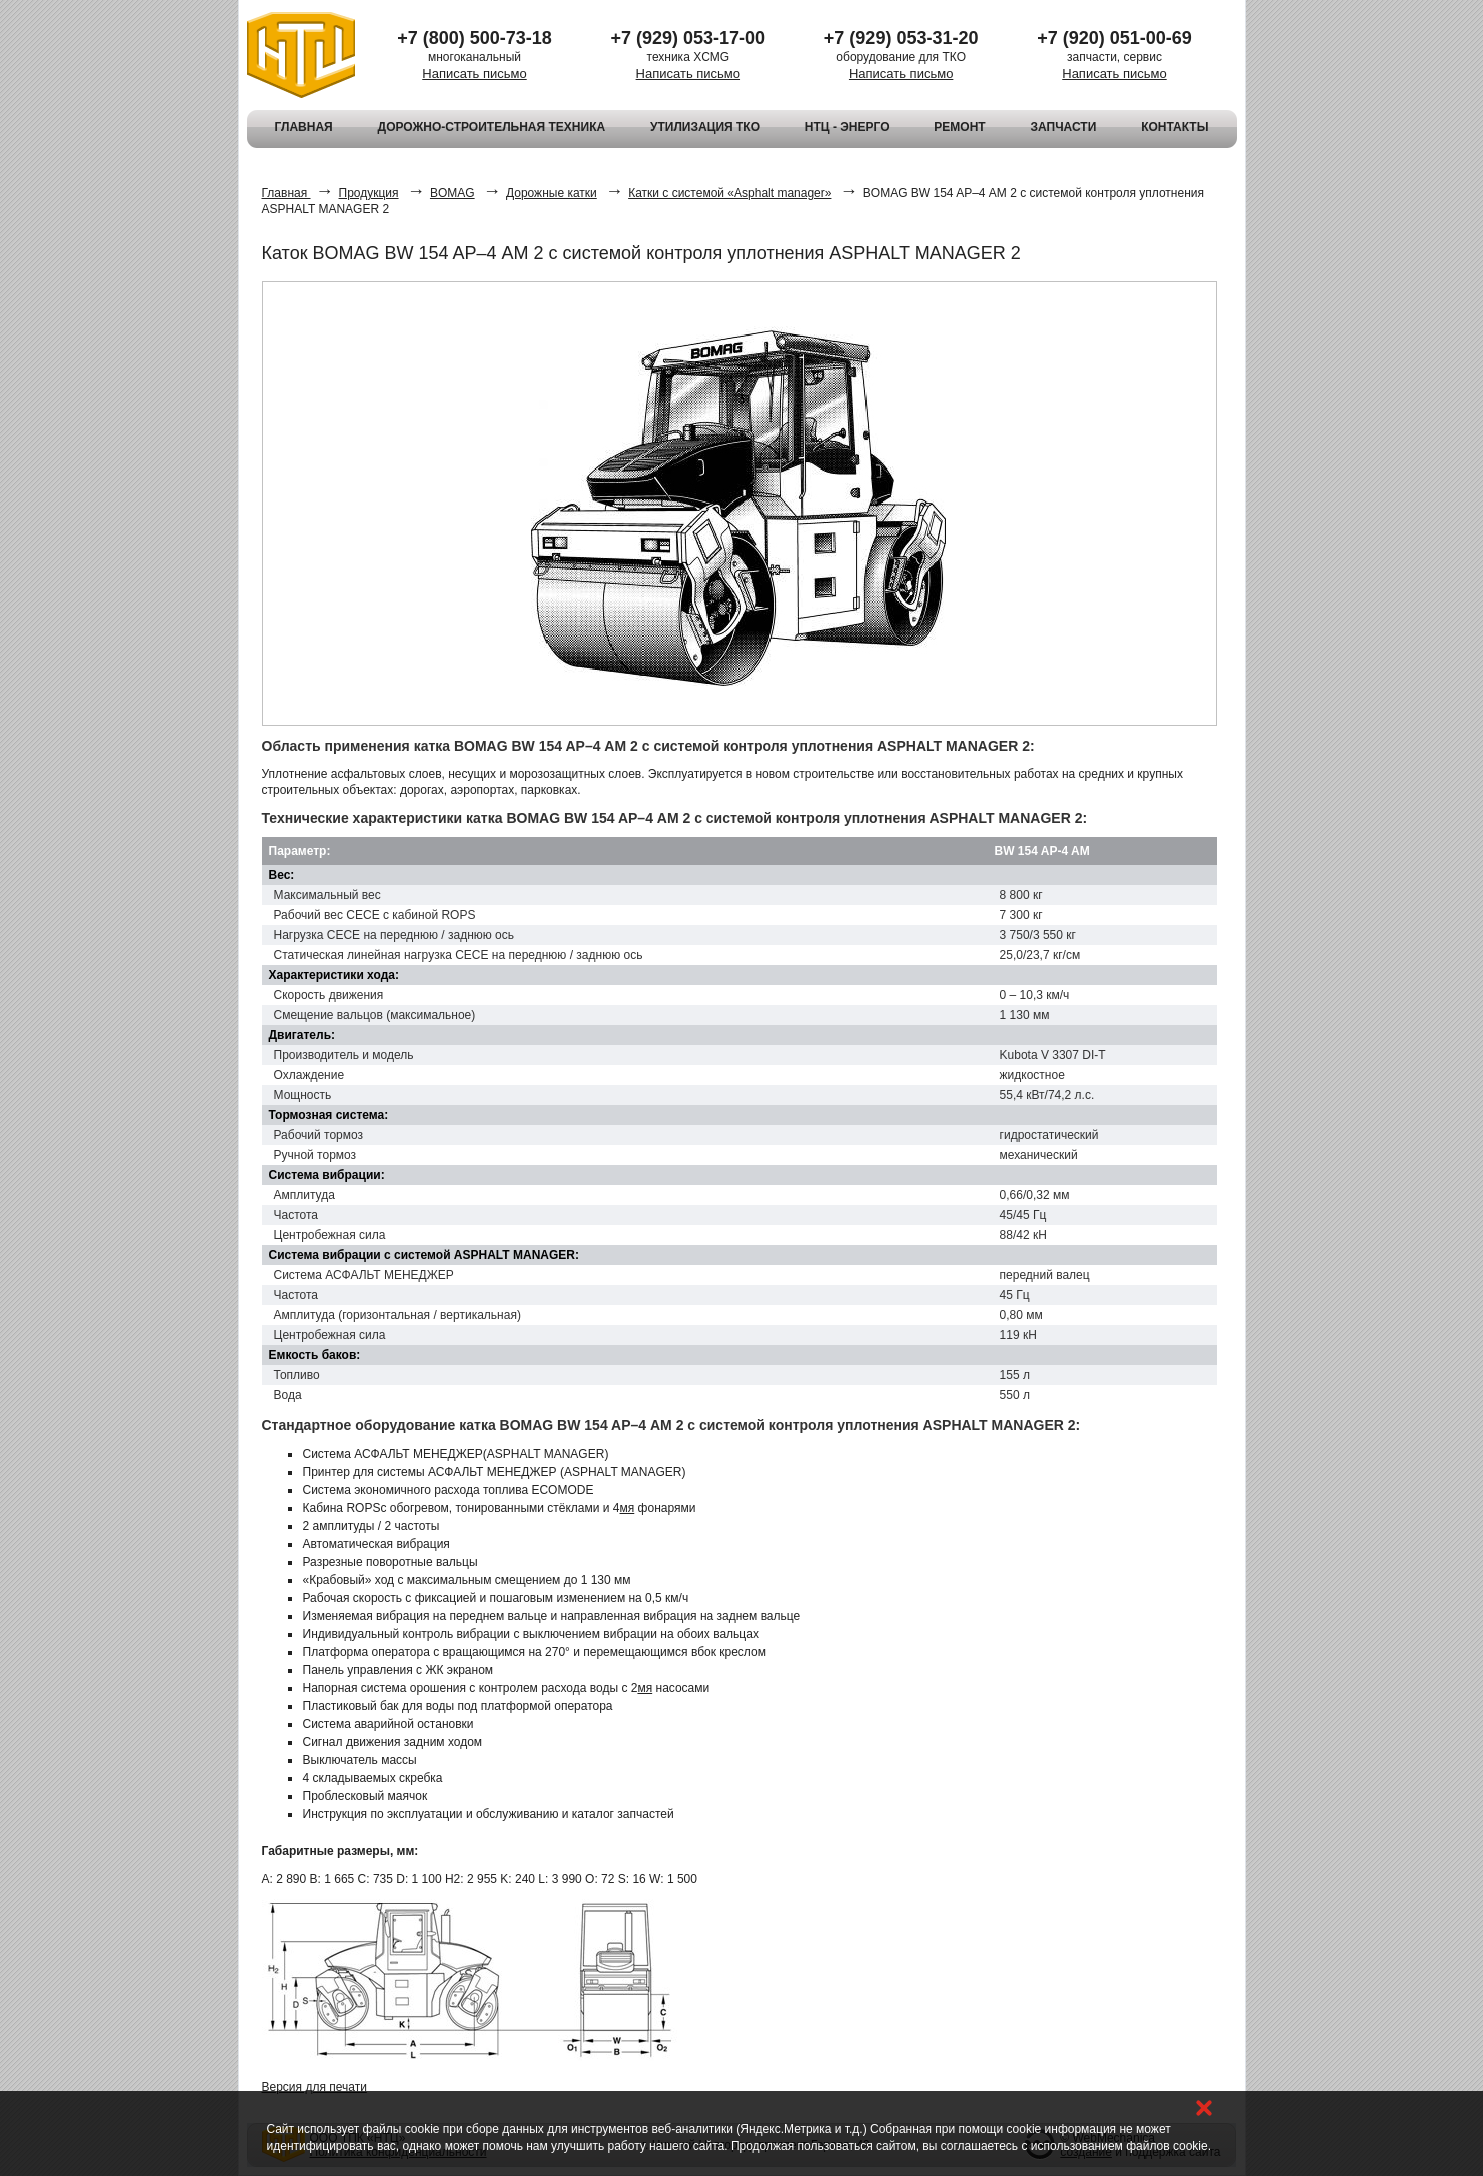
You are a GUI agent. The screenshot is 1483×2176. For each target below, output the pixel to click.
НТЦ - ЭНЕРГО (847, 127)
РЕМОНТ (959, 127)
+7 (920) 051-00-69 (1114, 38)
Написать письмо (474, 73)
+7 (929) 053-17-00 (688, 38)
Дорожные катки (551, 193)
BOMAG (452, 193)
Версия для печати (314, 2087)
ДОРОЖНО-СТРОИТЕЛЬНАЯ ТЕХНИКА (492, 127)
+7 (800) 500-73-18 (474, 38)
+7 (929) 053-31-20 (901, 38)
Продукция (369, 193)
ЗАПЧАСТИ (1064, 127)
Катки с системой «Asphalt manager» (729, 193)
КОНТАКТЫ (1174, 127)
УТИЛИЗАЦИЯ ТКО (705, 127)
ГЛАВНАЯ (304, 127)
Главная (286, 193)
